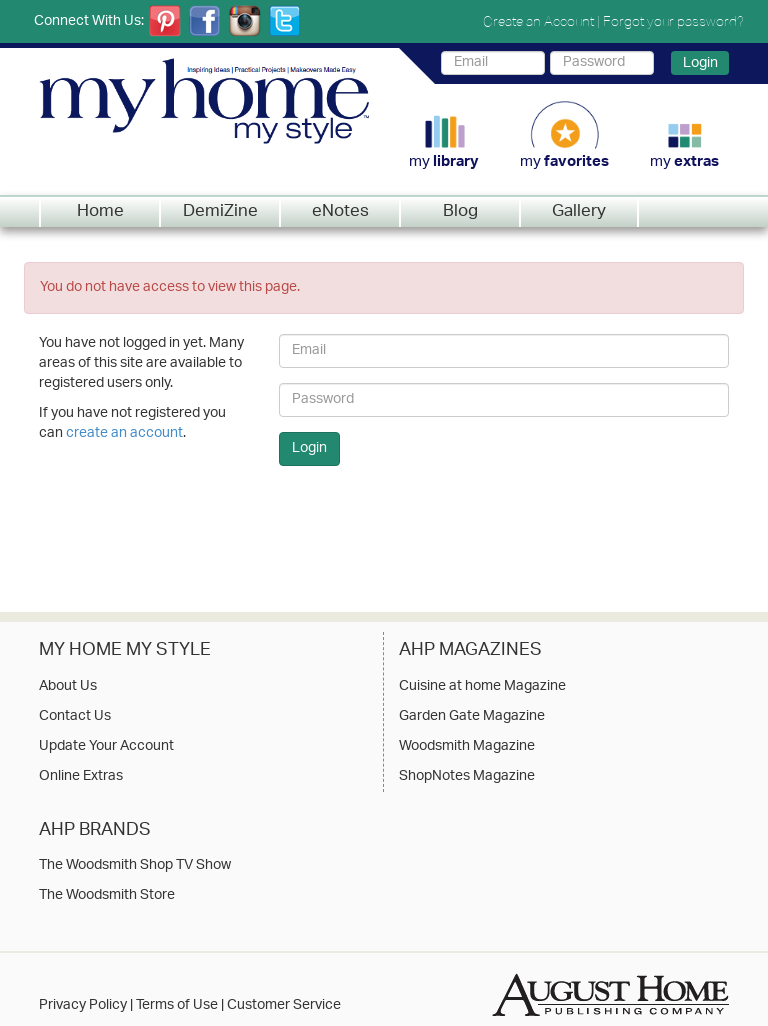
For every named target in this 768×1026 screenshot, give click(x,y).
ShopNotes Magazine (467, 777)
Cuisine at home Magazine (482, 687)
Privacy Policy (83, 1005)
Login (700, 63)
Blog (460, 212)
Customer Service (284, 1005)
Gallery (579, 212)
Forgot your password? (673, 21)
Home (100, 212)
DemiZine (220, 212)
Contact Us (75, 717)
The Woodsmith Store (107, 896)
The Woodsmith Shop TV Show (135, 866)
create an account (124, 433)
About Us (68, 687)
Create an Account (538, 21)
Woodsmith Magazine (467, 747)
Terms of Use (177, 1005)
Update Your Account (106, 747)
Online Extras (81, 777)
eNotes (340, 212)
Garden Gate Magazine (472, 717)
